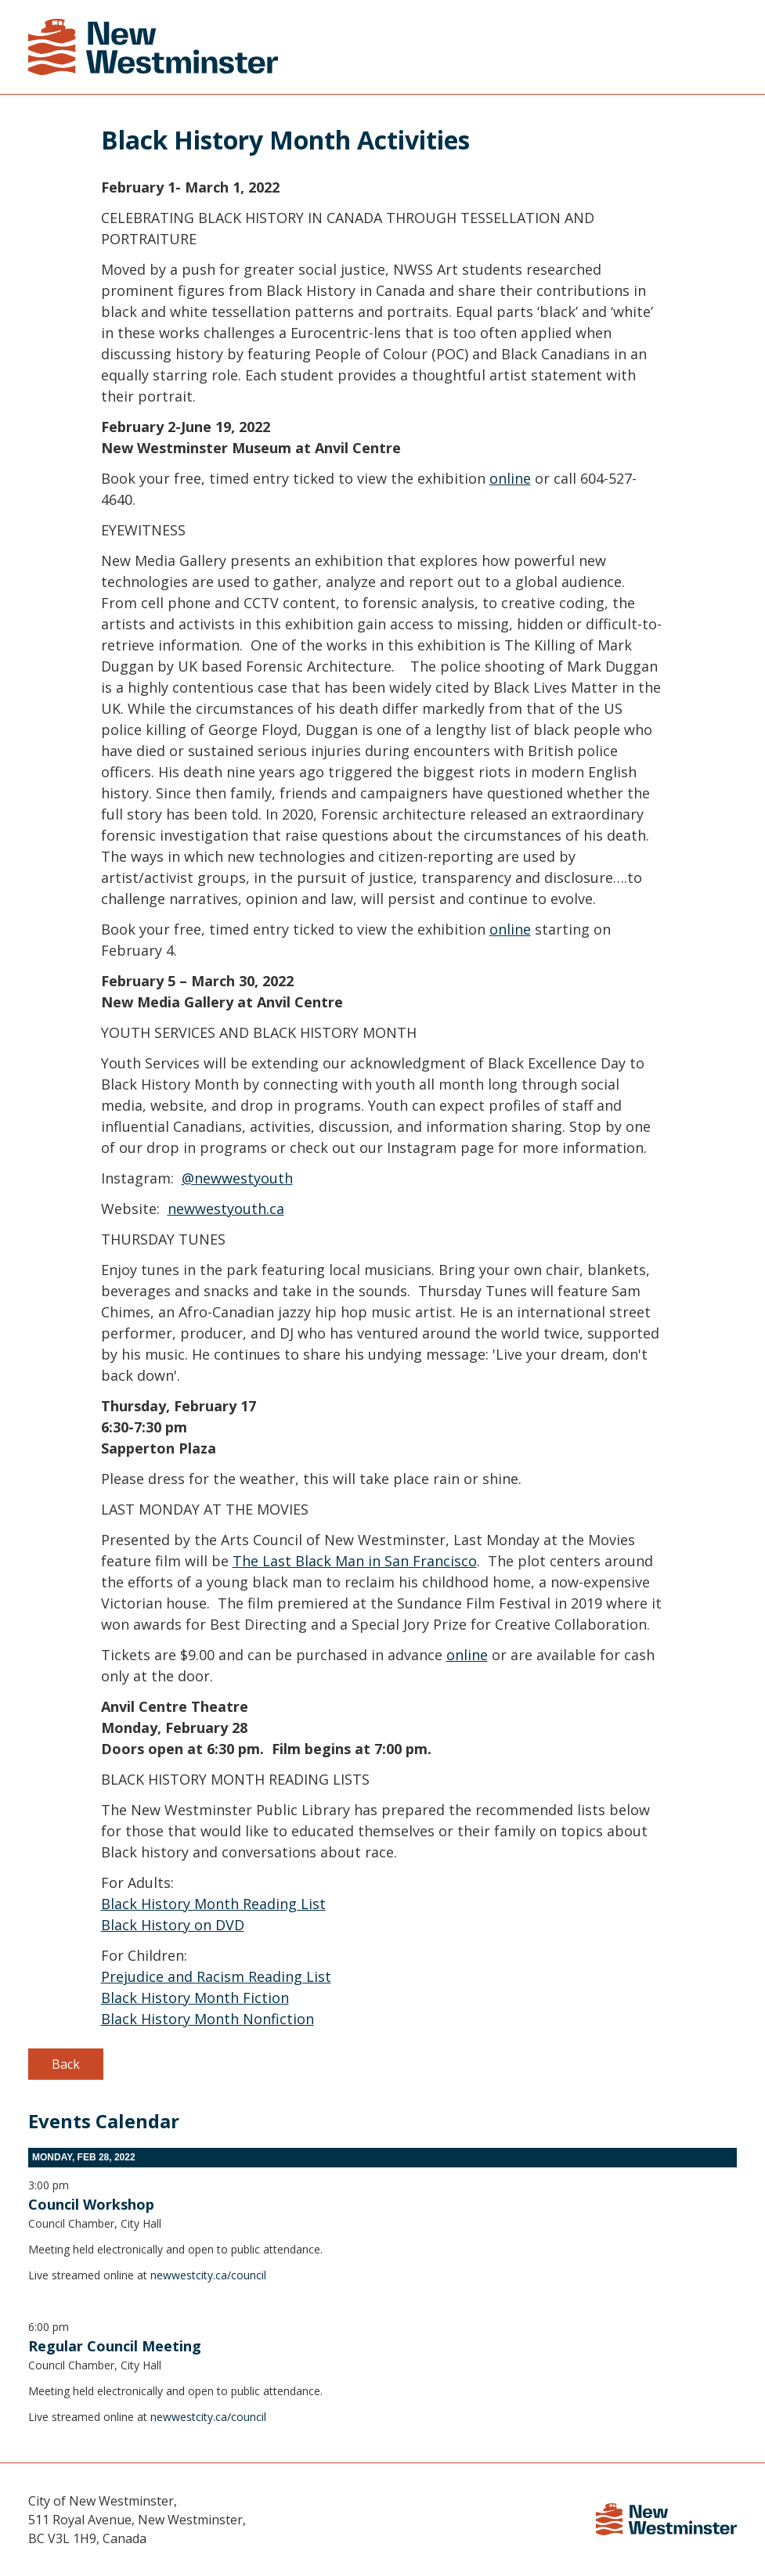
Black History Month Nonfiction (207, 2018)
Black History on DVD (172, 1924)
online (510, 478)
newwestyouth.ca (226, 1208)
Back (66, 2064)
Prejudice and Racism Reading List (216, 1976)
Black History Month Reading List (213, 1903)
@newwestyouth (237, 1178)
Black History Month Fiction (195, 1997)
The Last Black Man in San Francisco (355, 1560)
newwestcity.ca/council (208, 2275)
